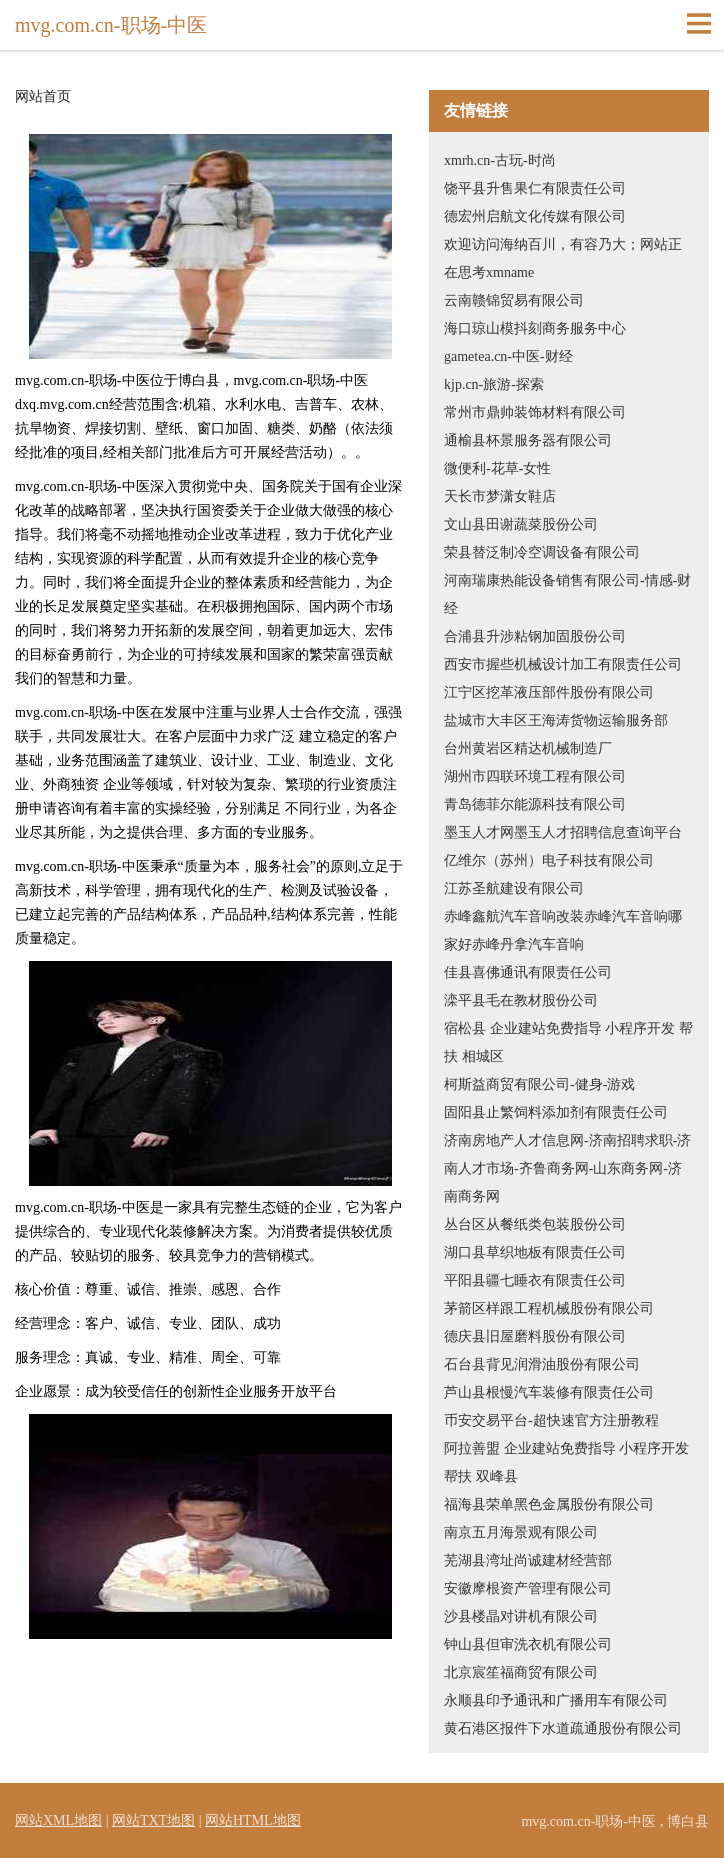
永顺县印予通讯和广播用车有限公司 (556, 1700)
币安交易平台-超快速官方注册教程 (551, 1420)
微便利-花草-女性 (497, 468)
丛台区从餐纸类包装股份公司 (535, 1224)
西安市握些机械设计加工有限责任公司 (563, 664)
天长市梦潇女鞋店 (500, 496)
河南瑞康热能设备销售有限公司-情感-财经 (567, 594)
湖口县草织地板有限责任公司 (535, 1252)
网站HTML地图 (253, 1820)
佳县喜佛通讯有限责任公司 (528, 972)
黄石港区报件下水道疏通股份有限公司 (563, 1728)
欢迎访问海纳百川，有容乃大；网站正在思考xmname (563, 258)
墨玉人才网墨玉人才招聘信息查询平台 (563, 832)
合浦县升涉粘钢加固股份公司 (535, 636)
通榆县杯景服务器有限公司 (528, 440)
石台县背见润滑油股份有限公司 (542, 1364)
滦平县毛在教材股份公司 (521, 1000)
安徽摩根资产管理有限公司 (528, 1588)
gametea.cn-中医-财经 (508, 356)
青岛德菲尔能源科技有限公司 (535, 804)
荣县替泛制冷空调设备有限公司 (542, 552)
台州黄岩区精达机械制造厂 (528, 748)
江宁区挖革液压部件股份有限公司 (549, 692)
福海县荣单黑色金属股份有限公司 (549, 1504)
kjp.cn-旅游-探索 (494, 384)
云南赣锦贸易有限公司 (514, 300)
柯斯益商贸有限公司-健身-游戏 (539, 1084)
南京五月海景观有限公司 (521, 1532)
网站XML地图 (58, 1820)
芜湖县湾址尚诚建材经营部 (528, 1560)
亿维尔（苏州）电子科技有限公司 (549, 860)
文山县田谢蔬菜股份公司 (521, 524)
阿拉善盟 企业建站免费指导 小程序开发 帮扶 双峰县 (566, 1462)
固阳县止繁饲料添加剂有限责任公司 (556, 1112)
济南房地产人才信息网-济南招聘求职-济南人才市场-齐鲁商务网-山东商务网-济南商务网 (567, 1168)
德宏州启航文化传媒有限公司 (535, 216)
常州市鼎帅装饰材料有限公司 (535, 412)
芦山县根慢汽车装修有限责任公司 (549, 1392)
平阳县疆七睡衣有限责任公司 (535, 1280)
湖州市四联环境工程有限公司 (535, 776)
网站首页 (43, 97)
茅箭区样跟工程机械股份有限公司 (549, 1308)
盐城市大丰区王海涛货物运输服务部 (556, 720)
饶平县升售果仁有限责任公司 (535, 188)
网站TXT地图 (153, 1820)
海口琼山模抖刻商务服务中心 (535, 328)
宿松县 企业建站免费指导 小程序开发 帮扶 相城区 (568, 1042)
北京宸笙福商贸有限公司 (521, 1672)
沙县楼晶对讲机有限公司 (521, 1616)
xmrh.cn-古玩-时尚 (500, 160)
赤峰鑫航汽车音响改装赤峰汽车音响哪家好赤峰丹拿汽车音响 (563, 930)
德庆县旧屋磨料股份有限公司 (535, 1336)
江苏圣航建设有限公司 (514, 888)
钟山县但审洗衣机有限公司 (528, 1644)
